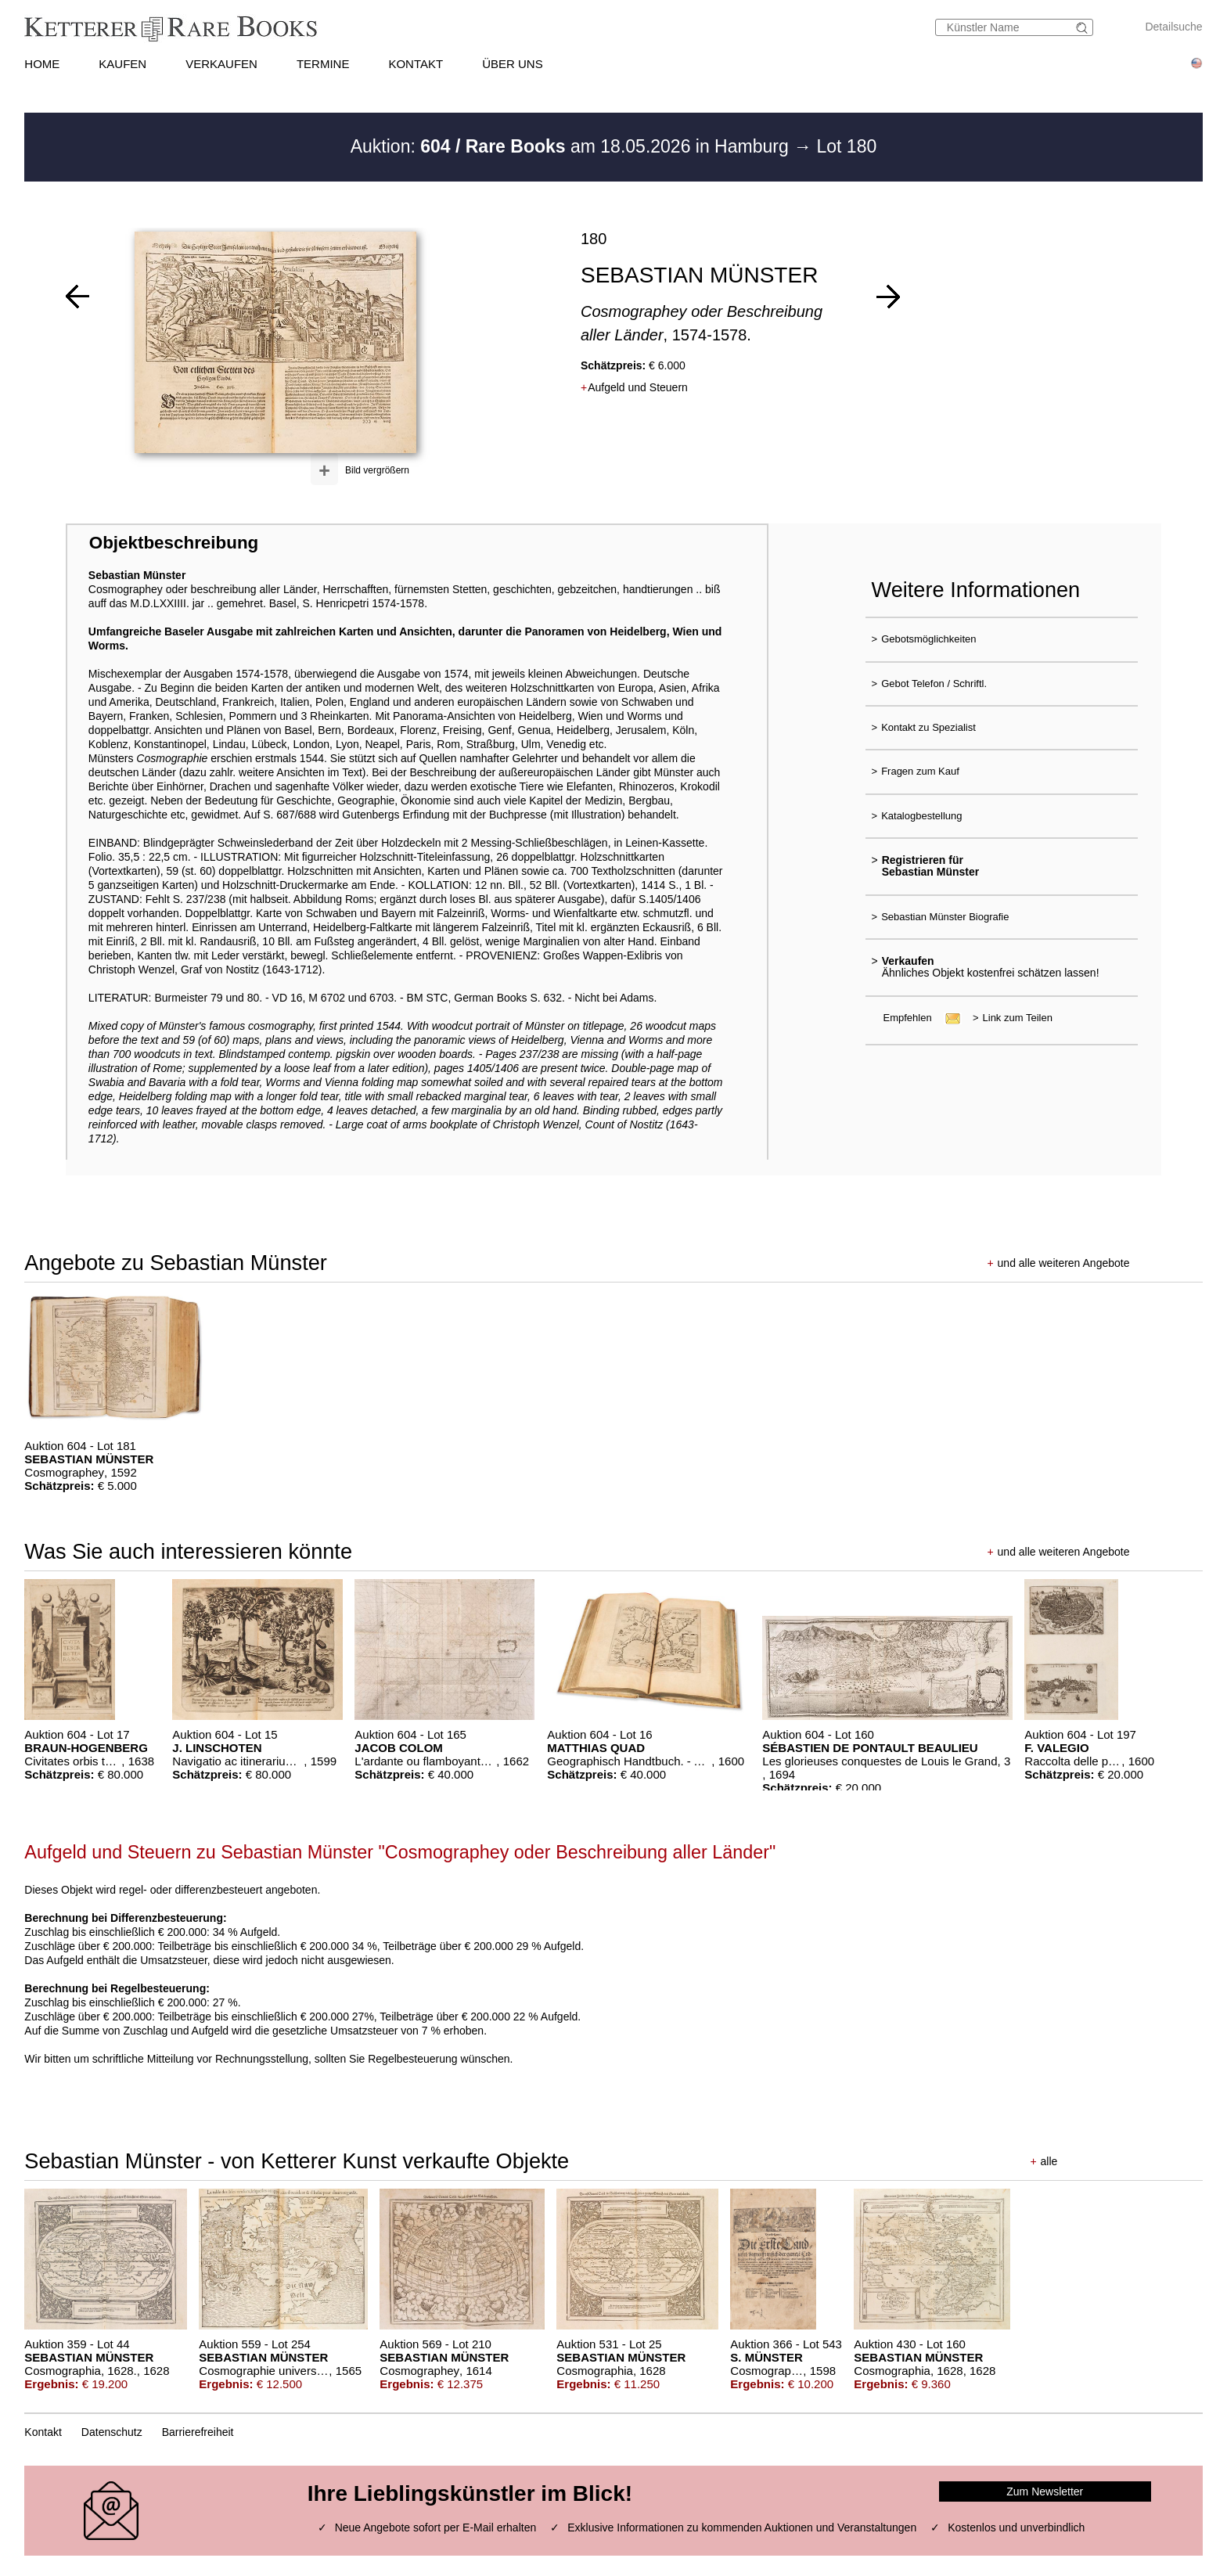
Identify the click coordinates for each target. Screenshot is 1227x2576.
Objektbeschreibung (173, 542)
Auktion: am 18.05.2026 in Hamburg (572, 146)
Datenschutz (111, 2432)
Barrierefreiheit (198, 2432)
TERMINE (323, 63)
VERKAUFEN (221, 63)
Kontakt (42, 2432)
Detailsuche (1173, 26)
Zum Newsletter (1044, 2491)
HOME (41, 63)
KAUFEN (122, 63)
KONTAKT (415, 63)
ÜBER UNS (512, 63)
